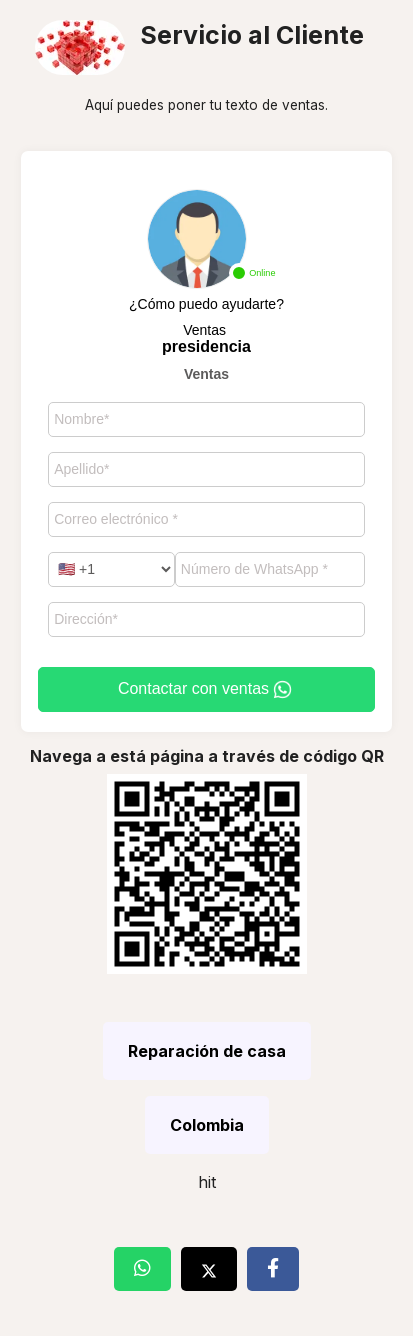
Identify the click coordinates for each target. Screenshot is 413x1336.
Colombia (207, 1125)
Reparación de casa (207, 1051)
